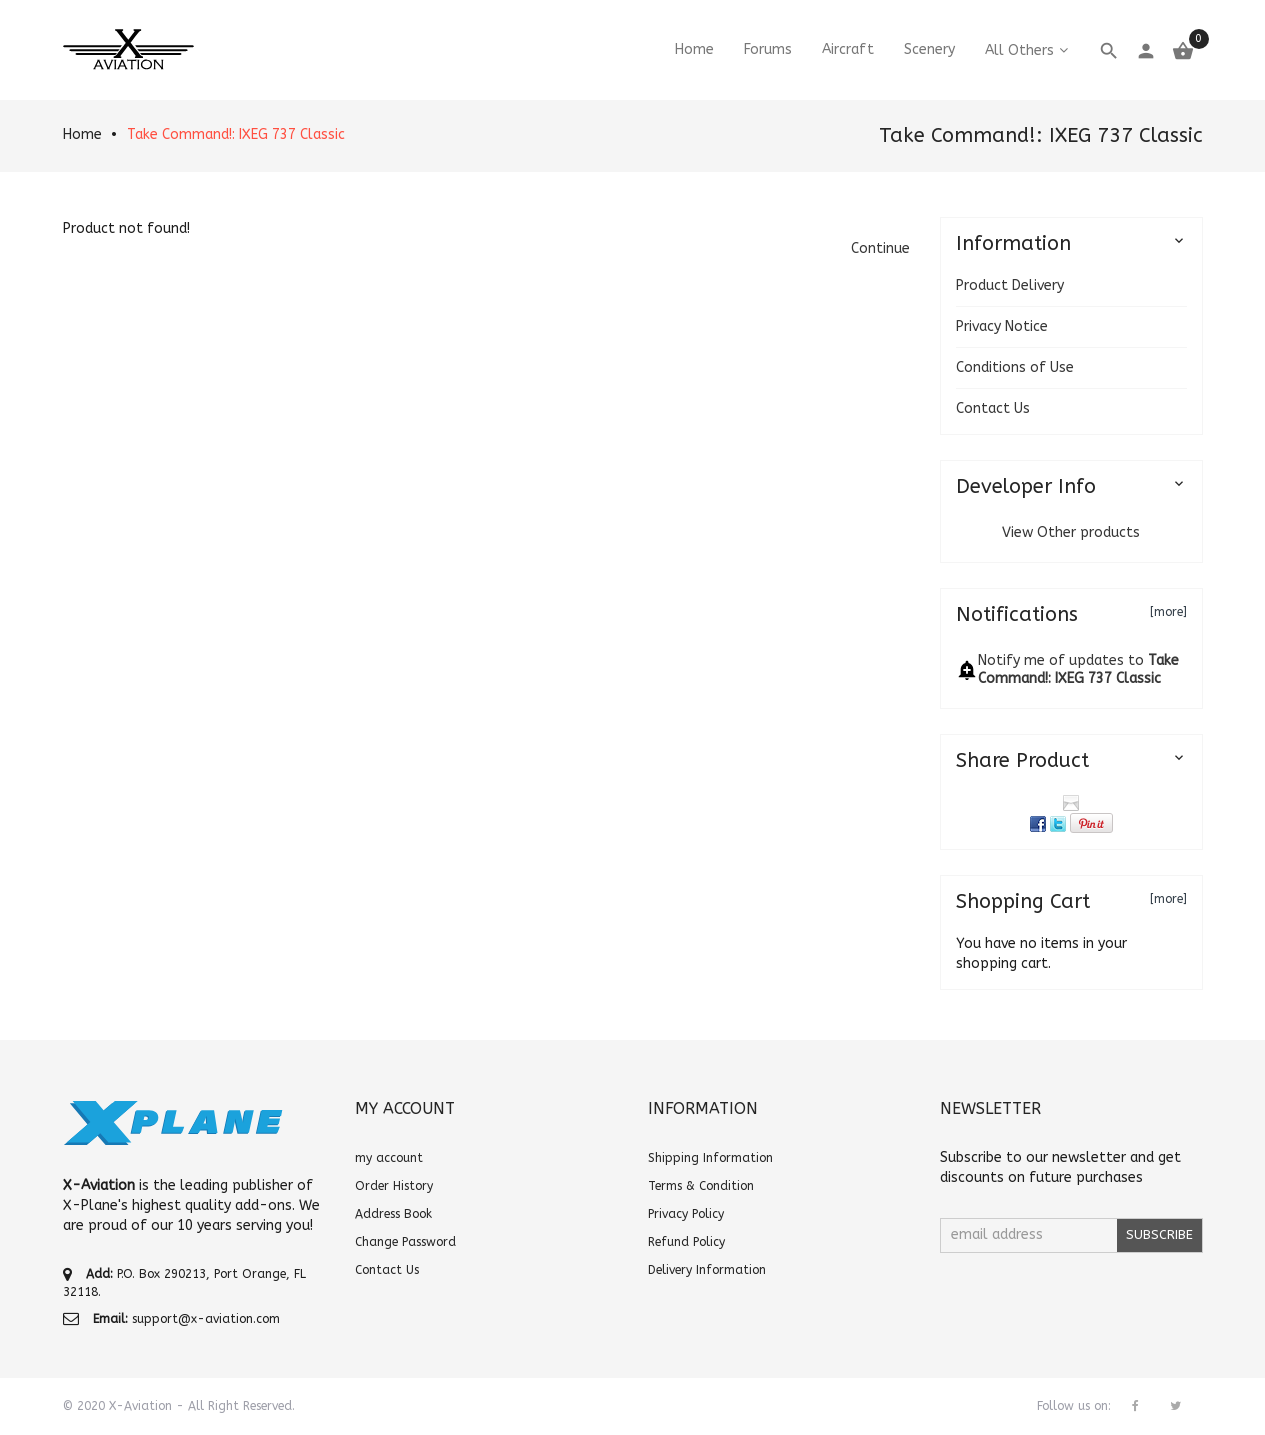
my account (389, 1158)
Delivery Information (707, 1270)
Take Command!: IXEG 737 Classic (236, 134)
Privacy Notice (1002, 326)
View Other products (1071, 532)
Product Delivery (1010, 285)
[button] (880, 248)
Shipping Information (710, 1158)
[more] (1168, 612)
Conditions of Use (1015, 367)
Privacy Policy (686, 1214)
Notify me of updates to (1078, 669)
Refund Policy (686, 1242)
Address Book (393, 1214)
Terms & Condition (701, 1186)
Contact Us (993, 408)
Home (82, 134)
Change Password (405, 1242)
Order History (394, 1186)
